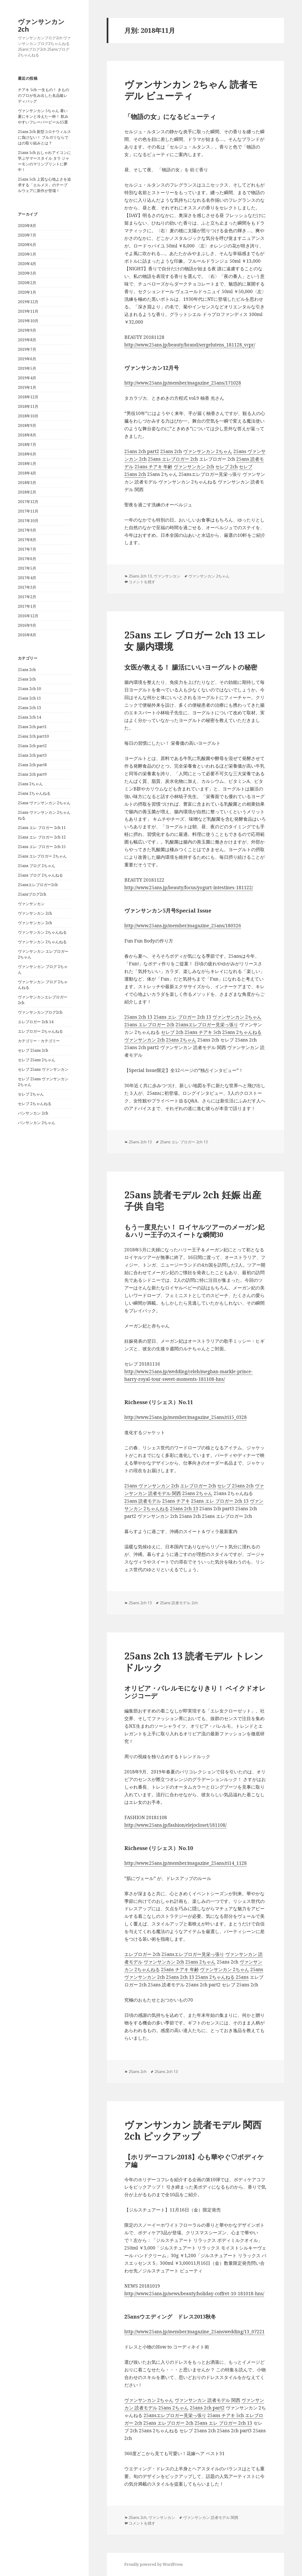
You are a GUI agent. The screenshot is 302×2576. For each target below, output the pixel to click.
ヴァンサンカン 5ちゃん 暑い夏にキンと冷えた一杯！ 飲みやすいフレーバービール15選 (43, 116)
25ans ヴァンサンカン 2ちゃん (44, 802)
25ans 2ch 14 (29, 717)
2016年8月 (27, 634)
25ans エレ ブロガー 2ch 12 (42, 837)
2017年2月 (27, 596)
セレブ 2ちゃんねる (34, 1103)
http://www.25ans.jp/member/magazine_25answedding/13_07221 (194, 2332)
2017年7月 (27, 549)
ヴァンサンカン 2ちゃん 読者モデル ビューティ (191, 90)
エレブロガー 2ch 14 (35, 1021)
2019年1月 (27, 387)
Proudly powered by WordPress (153, 2564)
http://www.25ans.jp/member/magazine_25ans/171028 (182, 383)
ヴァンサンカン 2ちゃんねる (42, 932)
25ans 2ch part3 (32, 755)
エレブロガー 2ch (198, 1486)
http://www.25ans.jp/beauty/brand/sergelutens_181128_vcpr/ (189, 345)
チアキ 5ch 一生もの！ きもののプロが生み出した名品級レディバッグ (43, 95)
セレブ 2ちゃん (31, 1094)
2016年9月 (27, 625)
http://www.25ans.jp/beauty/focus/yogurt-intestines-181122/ (188, 887)
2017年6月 (27, 558)
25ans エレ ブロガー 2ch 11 (42, 827)
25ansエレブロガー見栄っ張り (207, 1025)
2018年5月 (27, 463)
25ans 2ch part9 (32, 774)
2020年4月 (27, 263)
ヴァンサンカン (31, 903)
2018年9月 (27, 425)
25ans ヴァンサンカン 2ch (151, 1486)
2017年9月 (27, 530)
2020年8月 (27, 225)
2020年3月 (27, 273)
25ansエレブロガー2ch (38, 884)
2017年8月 (27, 539)
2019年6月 (27, 358)
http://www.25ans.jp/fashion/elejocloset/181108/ (175, 1825)
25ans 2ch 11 (29, 698)
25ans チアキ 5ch (203, 1032)
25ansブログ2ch (32, 894)
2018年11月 (28, 406)
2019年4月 (27, 377)
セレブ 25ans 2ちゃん (36, 1059)
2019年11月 (28, 311)
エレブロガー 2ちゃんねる (40, 1031)
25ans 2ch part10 (33, 736)
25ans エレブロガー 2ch (173, 459)
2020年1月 (27, 292)
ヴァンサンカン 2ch (41, 25)
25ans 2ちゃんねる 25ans (222, 1977)
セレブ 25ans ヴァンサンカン (43, 1069)
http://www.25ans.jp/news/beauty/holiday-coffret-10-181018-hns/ (194, 2293)
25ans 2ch (27, 669)
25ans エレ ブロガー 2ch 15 (42, 846)
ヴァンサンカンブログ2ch (40, 1012)
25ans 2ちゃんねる (34, 793)
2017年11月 (28, 511)
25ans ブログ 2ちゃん (36, 865)
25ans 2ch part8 (32, 764)
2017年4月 (27, 577)
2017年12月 (28, 501)
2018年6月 (27, 454)
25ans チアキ (176, 1501)
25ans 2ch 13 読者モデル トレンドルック (193, 1661)
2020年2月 (27, 282)
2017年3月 (27, 587)
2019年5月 (27, 368)
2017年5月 (27, 568)
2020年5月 (27, 254)
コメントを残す (142, 581)
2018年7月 (27, 444)
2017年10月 (28, 520)
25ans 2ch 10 (29, 688)
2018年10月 (28, 416)
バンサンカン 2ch (33, 1113)
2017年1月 (27, 606)
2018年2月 (27, 492)
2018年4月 (27, 473)
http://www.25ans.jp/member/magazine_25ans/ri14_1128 (185, 1863)
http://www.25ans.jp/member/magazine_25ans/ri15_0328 (185, 1417)
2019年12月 (28, 301)
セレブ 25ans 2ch (33, 1050)
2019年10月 (28, 320)
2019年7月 (27, 349)
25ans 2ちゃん (30, 783)
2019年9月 (27, 330)
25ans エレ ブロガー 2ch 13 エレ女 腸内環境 (195, 640)
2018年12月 (28, 397)
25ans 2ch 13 (29, 707)
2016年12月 (28, 615)
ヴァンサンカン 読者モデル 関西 (207, 2400)
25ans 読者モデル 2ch (179, 1602)
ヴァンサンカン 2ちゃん (207, 451)
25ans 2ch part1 (32, 726)
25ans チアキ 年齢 (153, 467)
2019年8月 (27, 339)
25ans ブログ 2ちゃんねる (40, 875)
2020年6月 (27, 244)
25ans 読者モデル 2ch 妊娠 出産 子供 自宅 (192, 1200)
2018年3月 (27, 482)
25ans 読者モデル (142, 1501)
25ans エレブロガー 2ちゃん (42, 856)
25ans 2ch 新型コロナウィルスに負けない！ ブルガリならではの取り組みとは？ (44, 137)
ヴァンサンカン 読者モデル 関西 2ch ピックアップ (193, 2130)
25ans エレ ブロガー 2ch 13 (182, 1017)
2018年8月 (27, 435)
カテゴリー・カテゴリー (39, 1040)
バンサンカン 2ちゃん (36, 1122)
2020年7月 (27, 235)
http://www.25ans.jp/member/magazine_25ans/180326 (182, 926)
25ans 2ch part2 (32, 745)
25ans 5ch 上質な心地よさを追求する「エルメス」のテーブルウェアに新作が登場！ (44, 185)
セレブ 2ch (226, 467)
